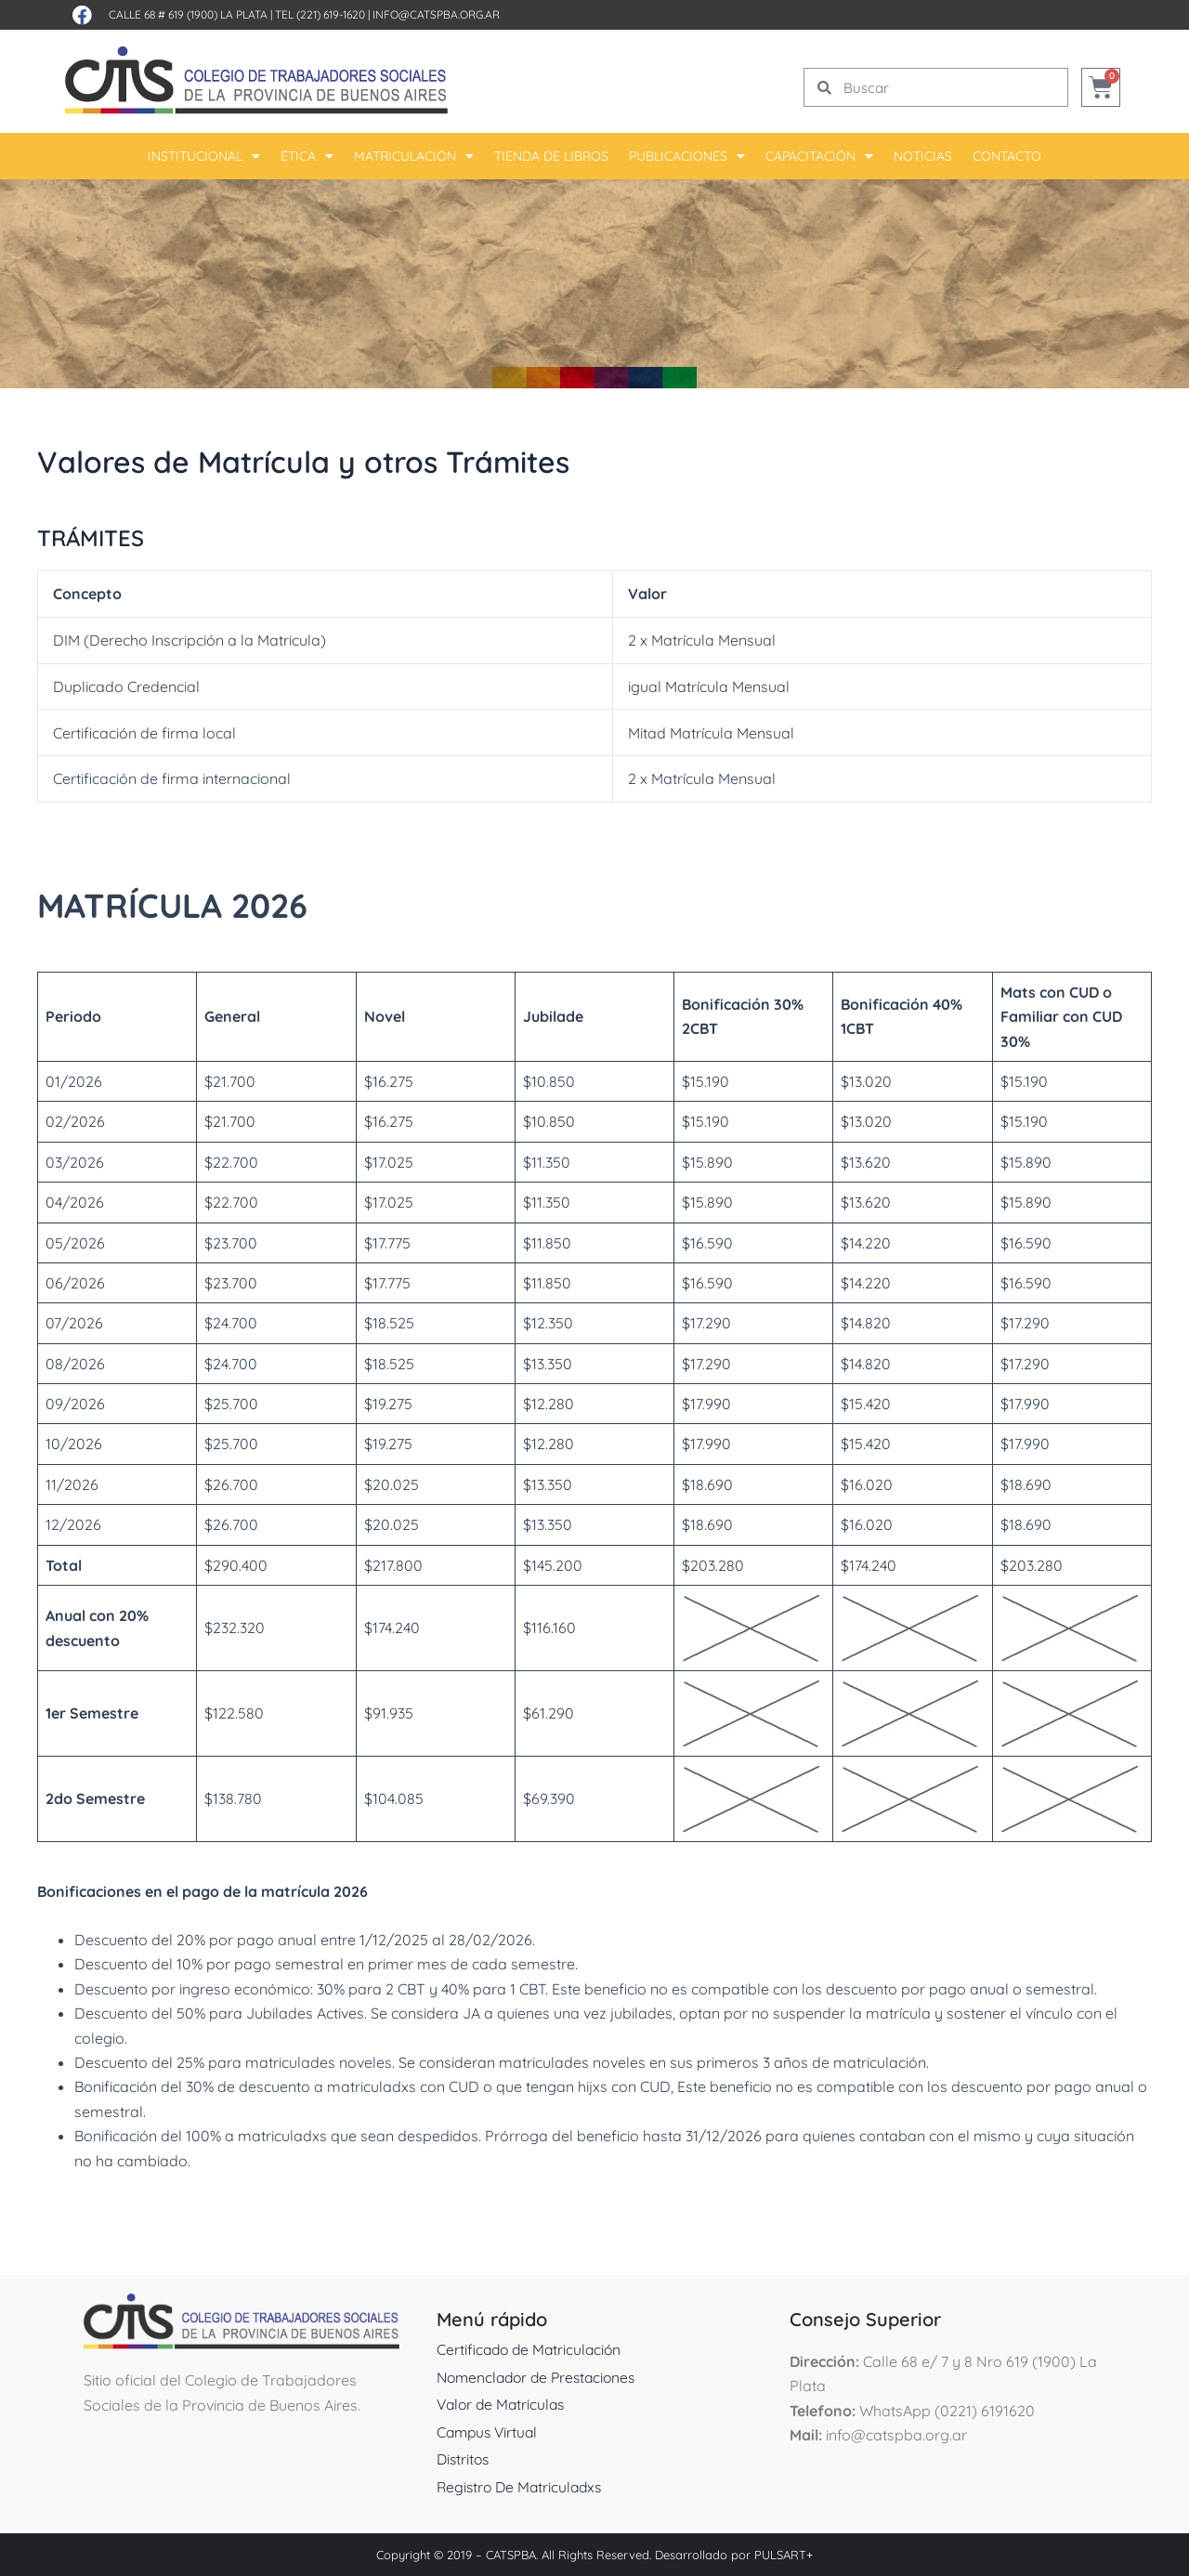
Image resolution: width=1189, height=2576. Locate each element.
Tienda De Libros (551, 156)
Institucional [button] (204, 156)
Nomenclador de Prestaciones (541, 2377)
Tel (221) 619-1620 (320, 14)
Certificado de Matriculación (532, 2349)
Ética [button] (307, 156)
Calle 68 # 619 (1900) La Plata (188, 14)
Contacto (1007, 156)
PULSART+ (783, 2554)
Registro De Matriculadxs (522, 2487)
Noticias (923, 156)
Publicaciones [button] (687, 156)
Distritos (464, 2459)
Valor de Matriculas (503, 2404)
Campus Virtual (489, 2432)
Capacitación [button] (819, 156)
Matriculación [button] (414, 156)
